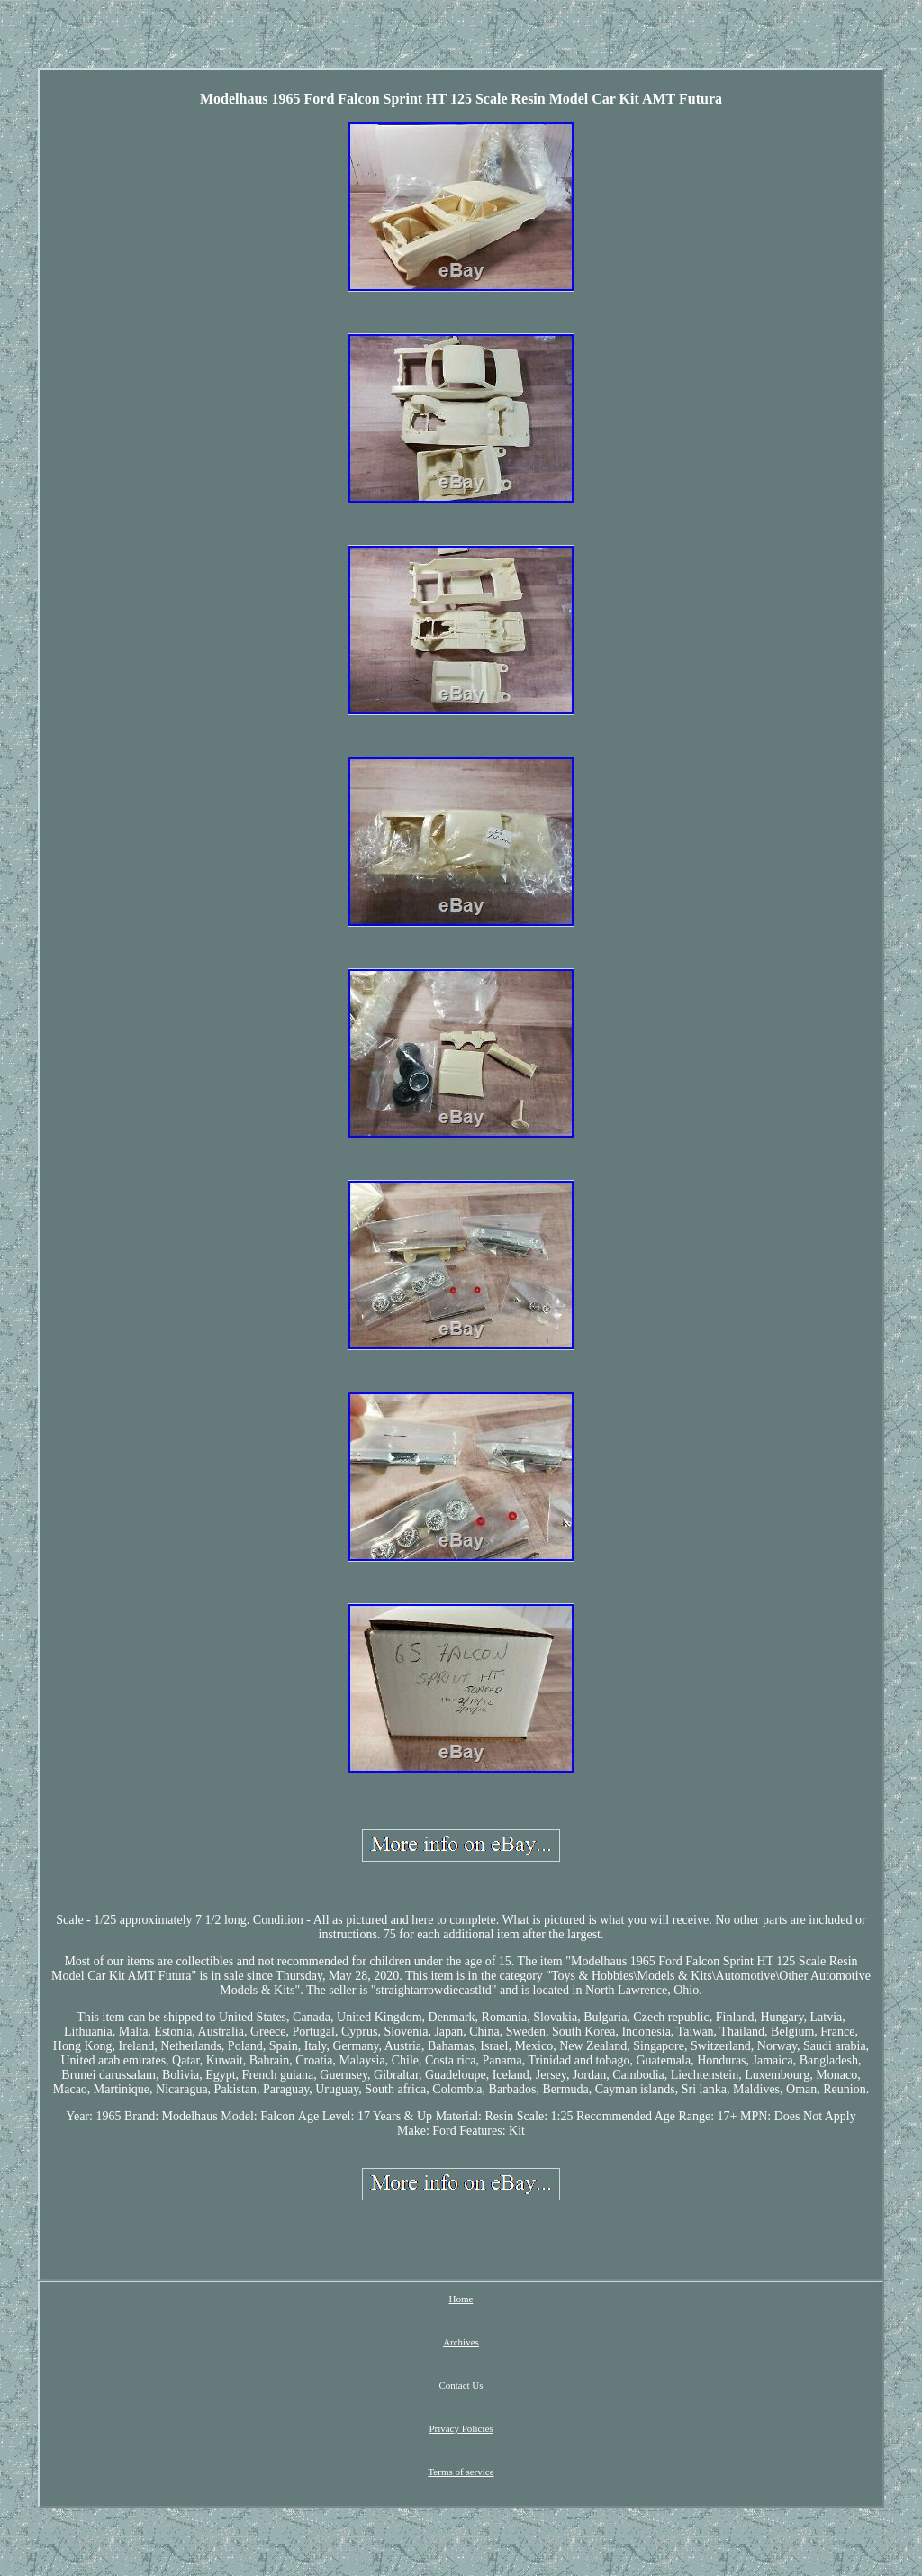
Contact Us (460, 2385)
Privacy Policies (461, 2428)
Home (461, 2298)
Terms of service (460, 2471)
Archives (461, 2341)
